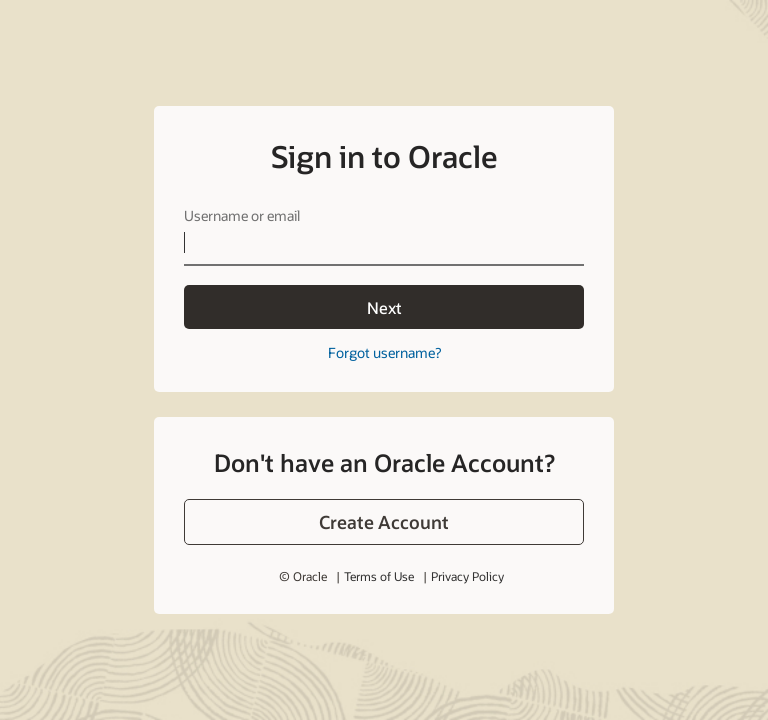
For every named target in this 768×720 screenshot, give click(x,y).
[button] (384, 522)
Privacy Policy (467, 576)
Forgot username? (384, 352)
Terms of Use (379, 576)
